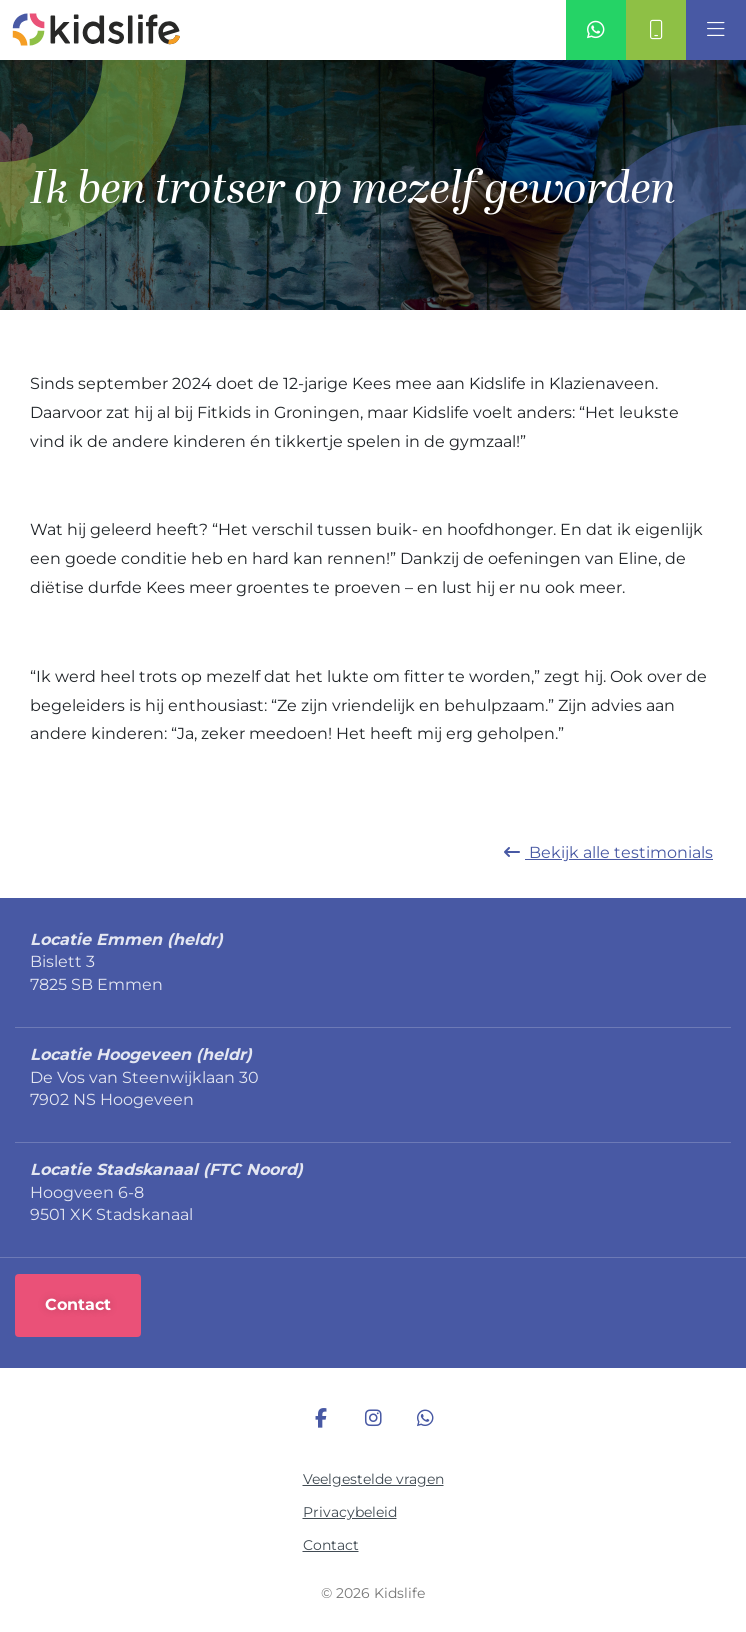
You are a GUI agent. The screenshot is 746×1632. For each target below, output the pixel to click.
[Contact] (656, 30)
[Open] (716, 30)
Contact (331, 1545)
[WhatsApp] (425, 1419)
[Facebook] (321, 1419)
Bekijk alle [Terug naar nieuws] (608, 852)
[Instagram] (373, 1419)
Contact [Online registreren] (78, 1304)
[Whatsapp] (596, 30)
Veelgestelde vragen (373, 1479)
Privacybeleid (350, 1512)
